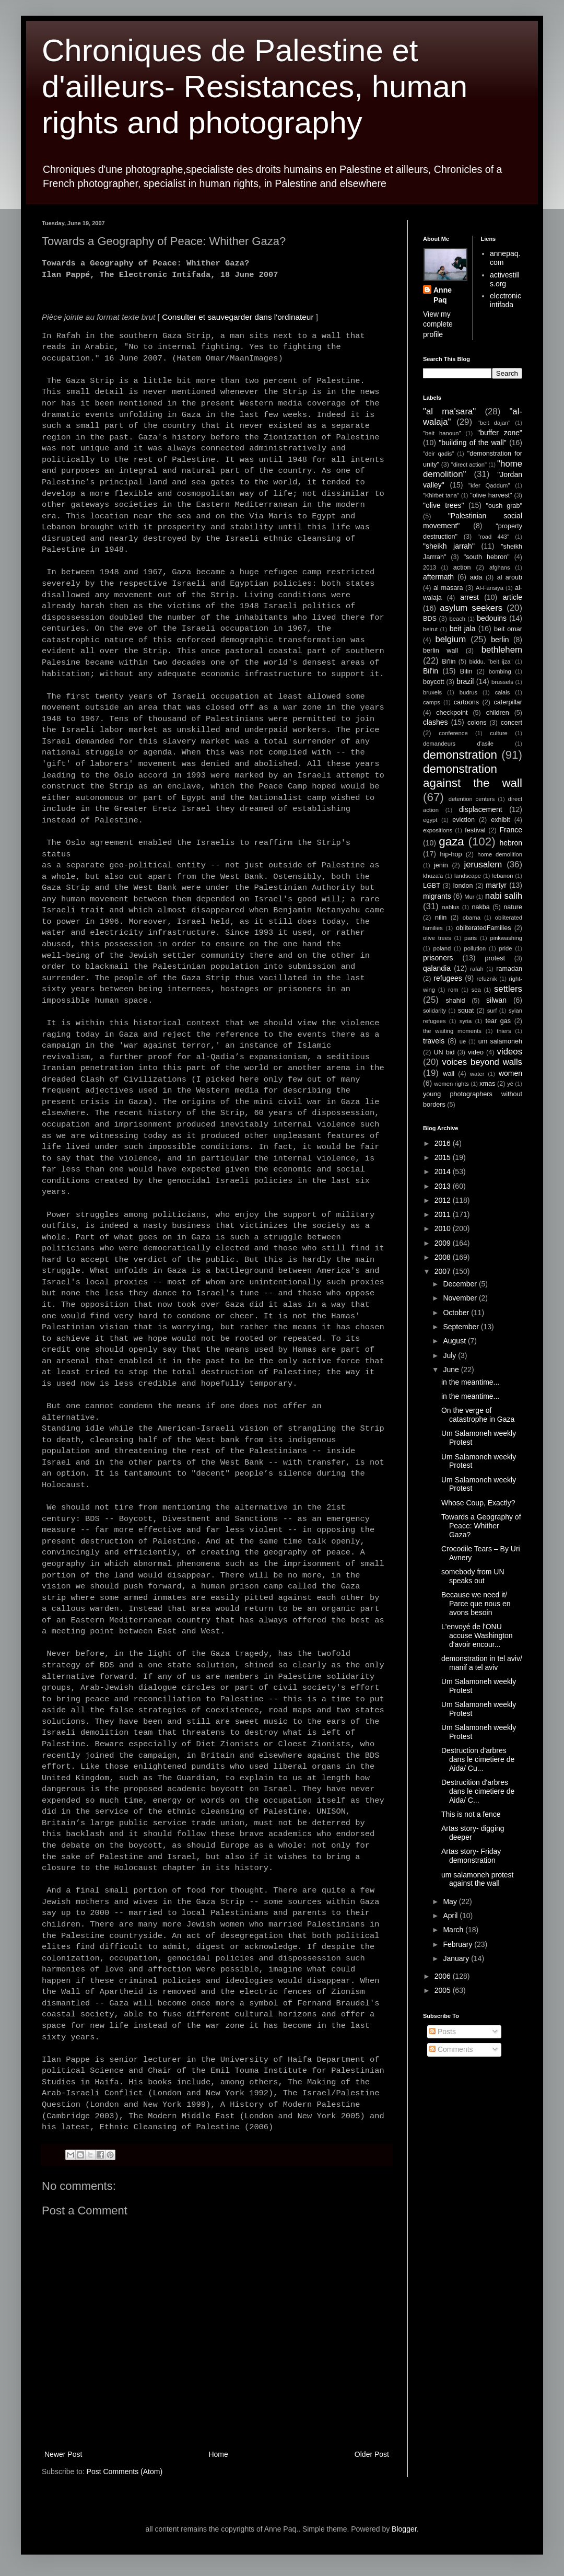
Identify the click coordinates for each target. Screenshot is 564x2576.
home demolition (499, 854)
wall (448, 1073)
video (476, 1052)
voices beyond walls (482, 1062)
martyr (496, 885)
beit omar (508, 629)
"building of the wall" (473, 442)
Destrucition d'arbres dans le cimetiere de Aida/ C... (477, 1791)
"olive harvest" (491, 495)
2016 (443, 1143)
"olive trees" (443, 505)
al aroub (509, 577)
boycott (433, 682)
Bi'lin (448, 661)
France (510, 830)
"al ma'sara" (449, 411)
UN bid (443, 1052)
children (497, 712)
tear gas (498, 1021)
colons (476, 722)
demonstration (460, 754)
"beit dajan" (494, 423)
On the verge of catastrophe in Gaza (477, 1414)
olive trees (437, 938)
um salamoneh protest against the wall (477, 1879)
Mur (469, 897)
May (451, 1901)
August (455, 1341)
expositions (437, 830)
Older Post (372, 2454)
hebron (510, 843)
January (457, 1958)
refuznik (487, 979)
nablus (451, 907)
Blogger (404, 2529)
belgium (450, 639)
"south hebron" (487, 557)
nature (512, 907)
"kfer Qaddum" (489, 485)
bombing (500, 671)
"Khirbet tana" (441, 495)
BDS (430, 618)
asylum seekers (471, 608)
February (458, 1944)
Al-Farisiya (489, 588)
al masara (448, 587)
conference (453, 733)
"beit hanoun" (442, 433)
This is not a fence (471, 1814)
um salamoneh (500, 1041)
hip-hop (451, 854)
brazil (465, 681)
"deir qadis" (438, 453)
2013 (429, 567)
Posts (442, 2031)
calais (502, 692)
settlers (508, 989)
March (454, 1929)
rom (453, 990)
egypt (430, 820)
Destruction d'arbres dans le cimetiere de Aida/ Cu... (477, 1759)
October (457, 1312)
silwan (496, 1000)
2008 (443, 1257)
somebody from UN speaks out (472, 1576)
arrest (469, 597)
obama (471, 917)
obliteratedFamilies (483, 928)
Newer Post (63, 2454)
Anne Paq (442, 295)
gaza (451, 841)
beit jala (463, 628)
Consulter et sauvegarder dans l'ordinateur (237, 316)
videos (510, 1052)
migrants (437, 896)
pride (505, 948)
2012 (443, 1200)
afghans (499, 567)
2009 (443, 1243)
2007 (443, 1271)
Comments (451, 2049)
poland (442, 948)
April (451, 1915)
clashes (435, 722)
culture (499, 733)
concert (511, 722)
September (461, 1326)
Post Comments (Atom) (124, 2471)
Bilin (466, 671)
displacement (480, 809)
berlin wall (440, 650)
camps (431, 702)
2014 (443, 1171)
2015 (443, 1157)
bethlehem (501, 650)
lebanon (502, 876)
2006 (443, 1976)
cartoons (466, 702)
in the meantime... (470, 1382)
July (450, 1355)
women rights (451, 1084)
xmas (487, 1083)
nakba (480, 907)
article (512, 597)
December (460, 1284)
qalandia (437, 968)
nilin (440, 917)
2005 (443, 1990)
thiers (504, 1031)
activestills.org (505, 279)
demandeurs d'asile (458, 743)
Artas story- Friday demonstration (471, 1855)
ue (463, 1041)
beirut (430, 629)
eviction (463, 819)
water (477, 1074)
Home (218, 2454)
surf (492, 1010)
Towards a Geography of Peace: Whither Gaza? (481, 1526)
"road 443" (493, 536)
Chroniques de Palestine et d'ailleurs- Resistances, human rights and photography (254, 86)
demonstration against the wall (472, 776)
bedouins (492, 618)
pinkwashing (506, 938)
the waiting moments (452, 1031)
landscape (467, 876)
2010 (443, 1228)
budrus (468, 692)
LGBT (431, 885)
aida (476, 577)
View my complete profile (438, 324)
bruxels (432, 692)
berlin (500, 639)
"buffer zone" (499, 432)
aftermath (438, 577)
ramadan (509, 968)
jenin (441, 865)
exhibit (500, 819)
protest (495, 958)
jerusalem (483, 864)
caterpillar (508, 702)
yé (510, 1084)
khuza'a (433, 876)
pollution (475, 948)
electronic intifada (505, 300)
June (452, 1369)
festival (475, 830)
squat (466, 1010)
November (460, 1298)
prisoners (438, 958)
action (462, 567)
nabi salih (503, 896)
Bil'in (430, 671)
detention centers (472, 799)
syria (466, 1021)
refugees (447, 978)
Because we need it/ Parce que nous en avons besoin (476, 1604)
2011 (443, 1214)
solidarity (434, 1010)
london (463, 885)
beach (457, 619)
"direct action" (469, 464)
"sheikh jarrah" (449, 546)
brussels (502, 682)
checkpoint (451, 712)
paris (470, 938)
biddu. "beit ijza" (490, 661)
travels (433, 1041)
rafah (477, 969)
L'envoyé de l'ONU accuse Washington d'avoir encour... (477, 1635)
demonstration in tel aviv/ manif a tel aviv (481, 1663)
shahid (455, 1000)
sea (476, 990)
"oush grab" (504, 505)
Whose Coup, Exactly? (478, 1503)
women (510, 1073)
